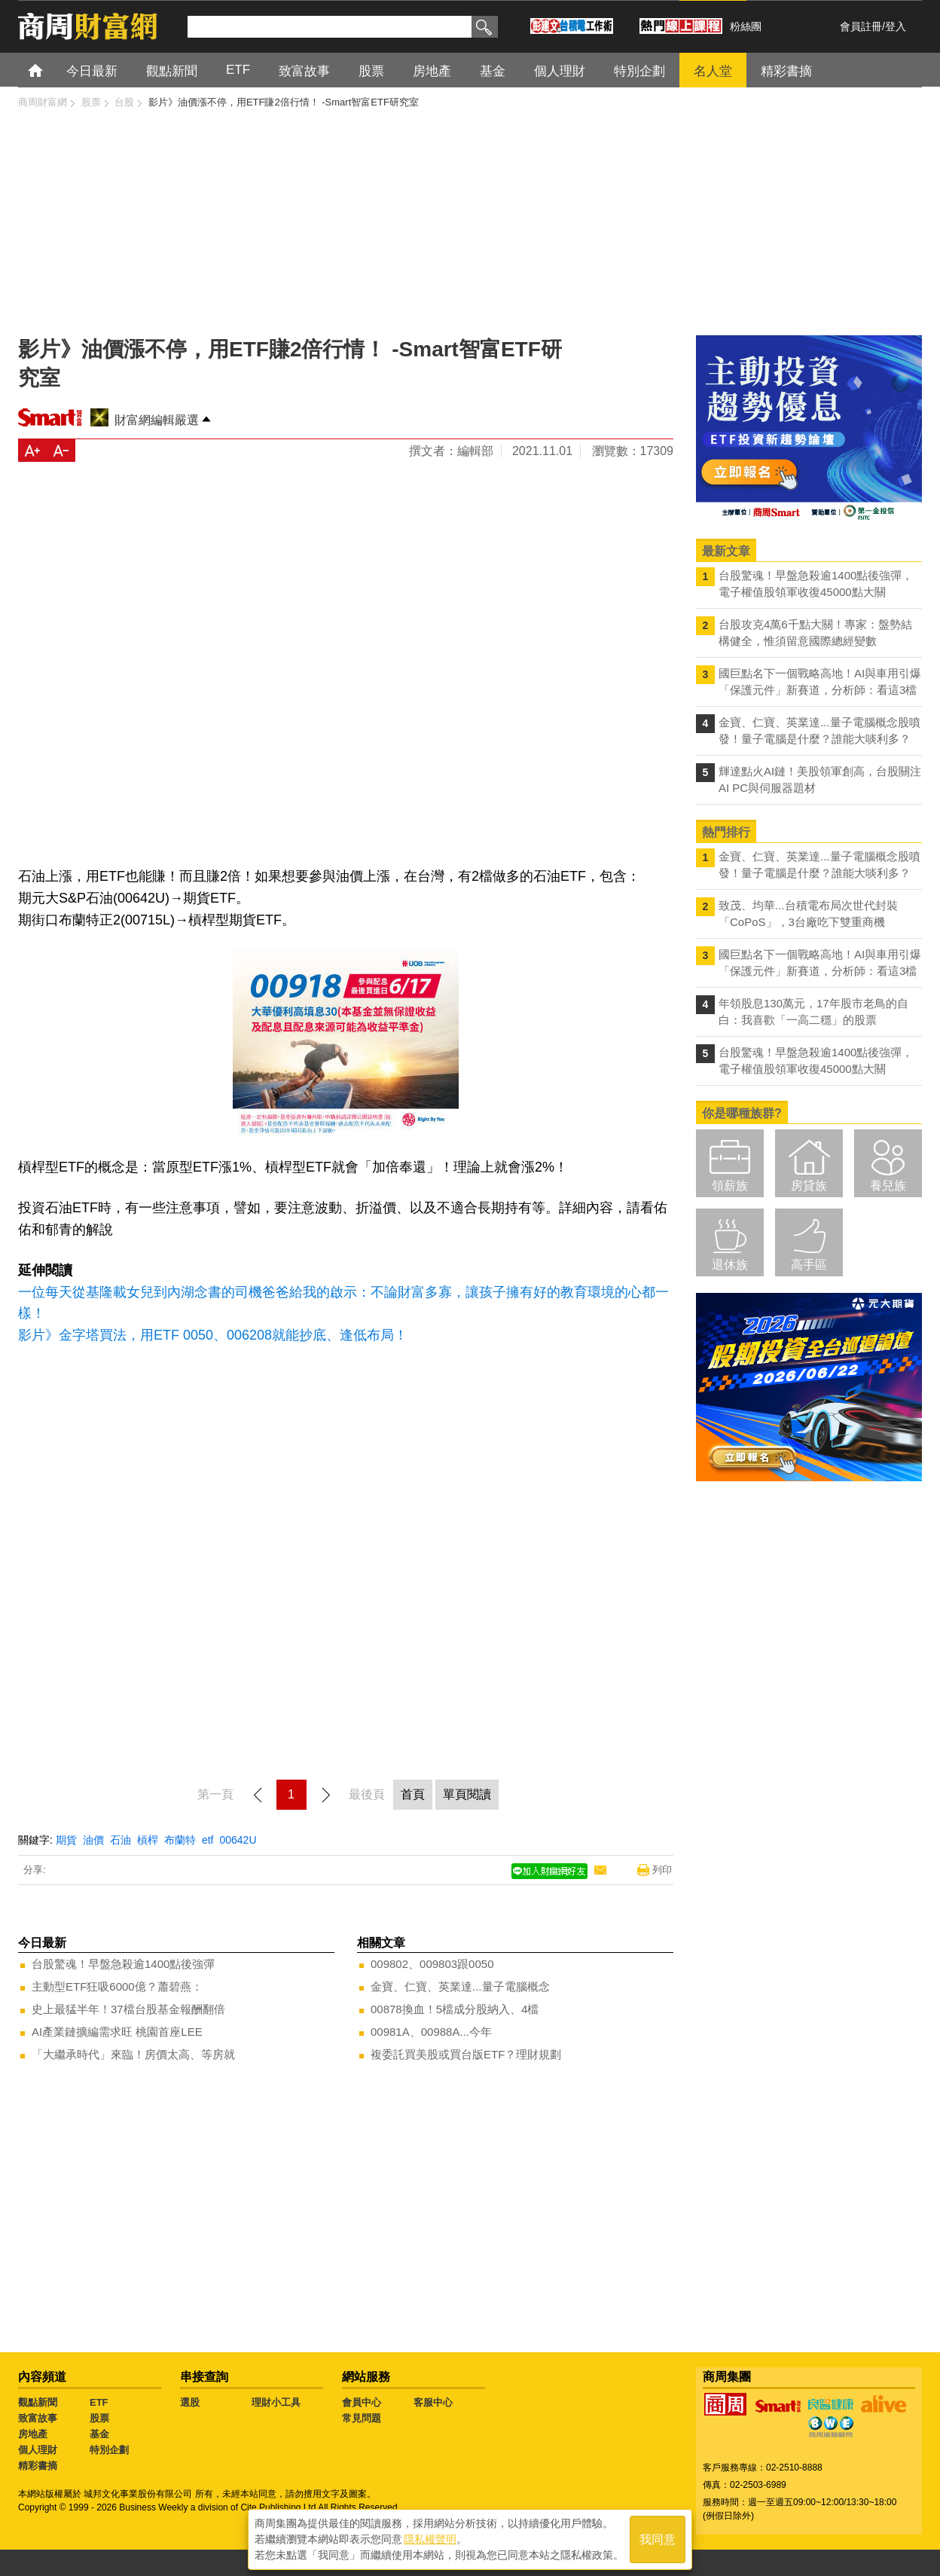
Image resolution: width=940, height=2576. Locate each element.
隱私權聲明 (430, 2539)
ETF (99, 2402)
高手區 (809, 1264)
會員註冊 (861, 26)
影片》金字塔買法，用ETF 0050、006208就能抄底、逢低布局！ (212, 1335)
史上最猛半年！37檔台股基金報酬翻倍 (128, 2009)
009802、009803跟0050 (432, 1963)
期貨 (66, 1840)
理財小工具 (276, 2402)
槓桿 (147, 1840)
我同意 (657, 2539)
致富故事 (37, 2418)
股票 (99, 2418)
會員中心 (361, 2402)
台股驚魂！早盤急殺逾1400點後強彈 (123, 1963)
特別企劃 (109, 2449)
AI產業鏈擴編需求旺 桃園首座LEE (117, 2031)
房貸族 (809, 1185)
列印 (662, 1869)
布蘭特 (180, 1840)
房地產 (32, 2434)
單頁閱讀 (467, 1794)
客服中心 (433, 2402)
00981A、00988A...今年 (431, 2031)
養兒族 (888, 1185)
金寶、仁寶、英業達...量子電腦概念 (460, 1986)
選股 (190, 2402)
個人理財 (37, 2449)
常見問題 (361, 2418)
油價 (93, 1840)
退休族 (730, 1264)
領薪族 (730, 1185)
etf (208, 1840)
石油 (120, 1840)
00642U (237, 1840)
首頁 (49, 70)
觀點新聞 (37, 2402)
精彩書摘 (37, 2465)
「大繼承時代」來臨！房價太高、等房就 (133, 2054)
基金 (99, 2434)
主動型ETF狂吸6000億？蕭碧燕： (117, 1986)
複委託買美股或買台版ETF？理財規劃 (466, 2054)
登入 (895, 26)
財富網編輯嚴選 (156, 420)
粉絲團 (745, 26)
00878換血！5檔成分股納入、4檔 (455, 2009)
